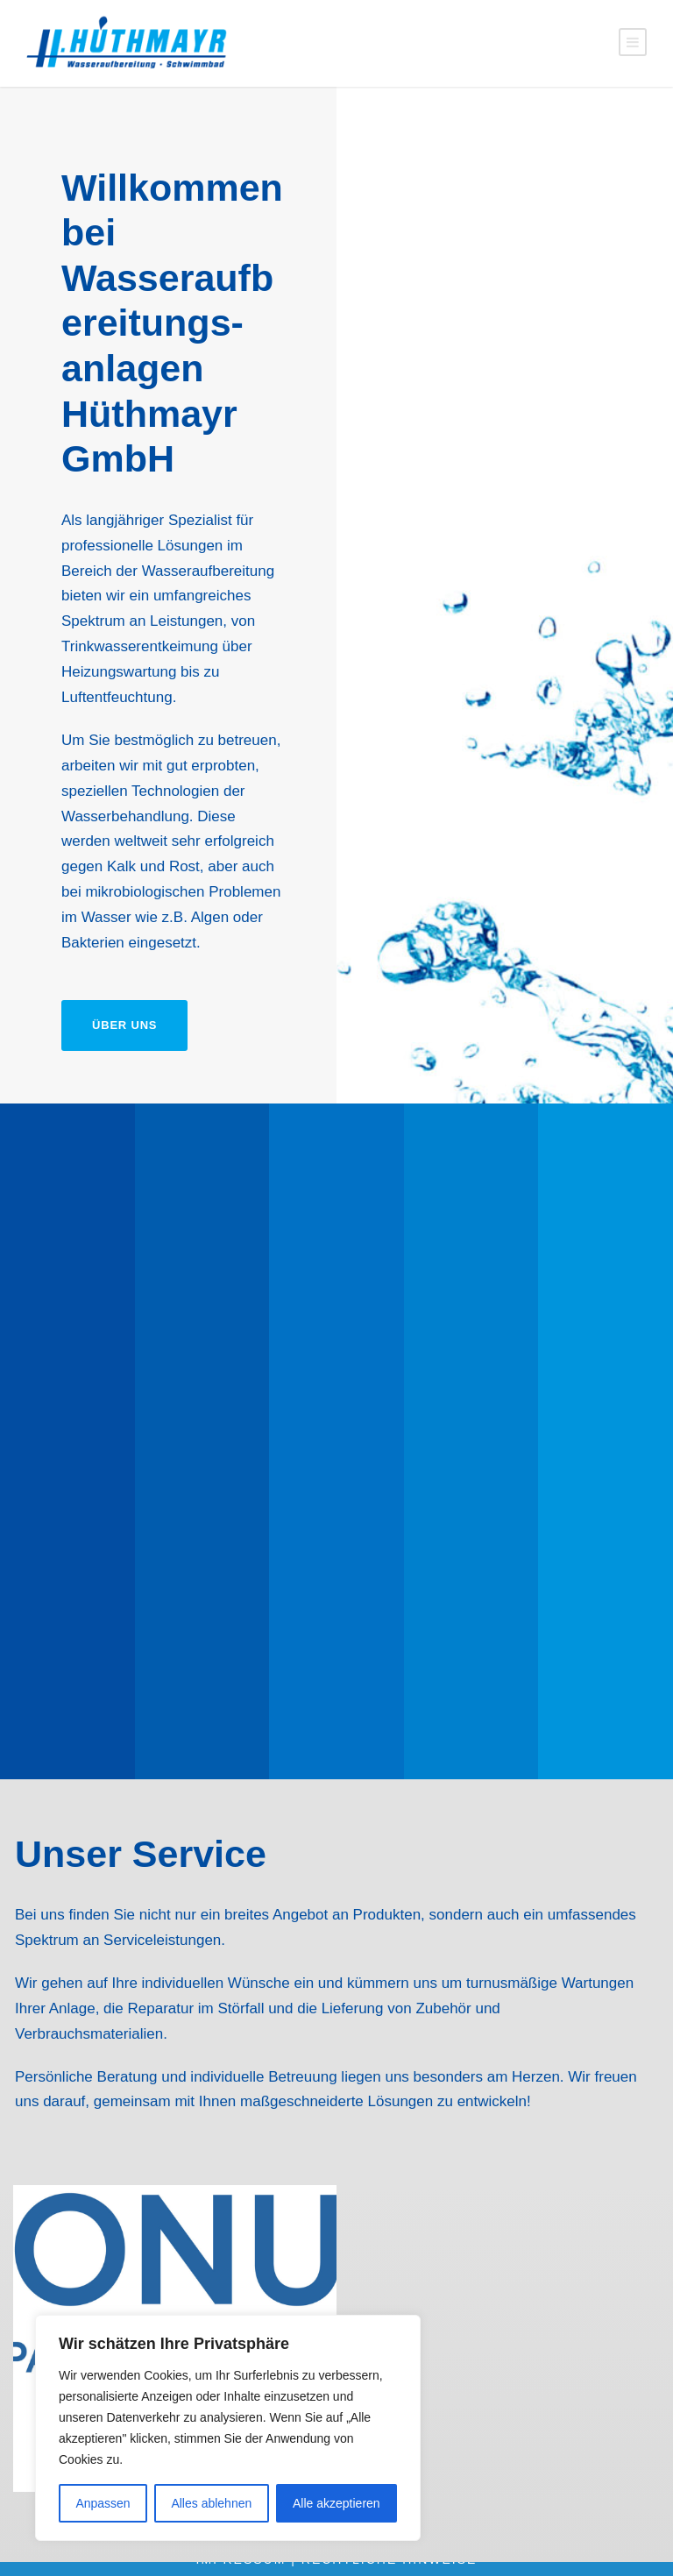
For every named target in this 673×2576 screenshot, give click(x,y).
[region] (228, 2428)
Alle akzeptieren (336, 2503)
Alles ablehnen (211, 2503)
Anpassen (102, 2503)
